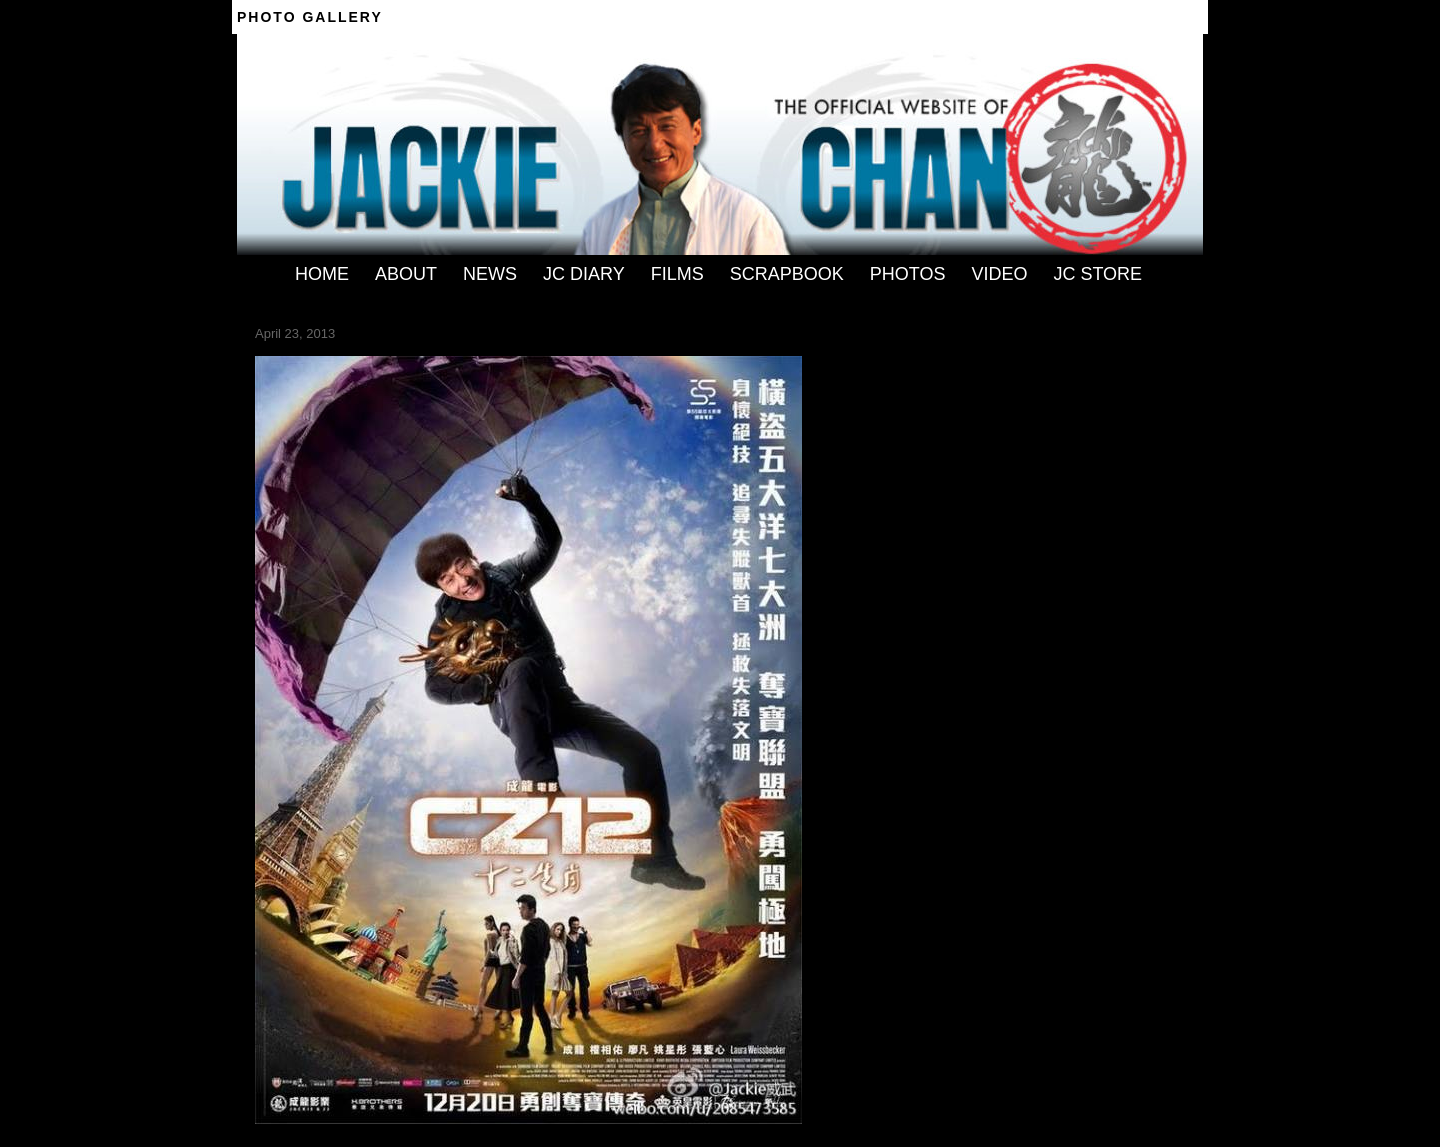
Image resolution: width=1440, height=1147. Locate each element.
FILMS (677, 274)
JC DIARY (584, 274)
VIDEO (999, 274)
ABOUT (406, 274)
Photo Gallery (310, 17)
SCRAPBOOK (787, 274)
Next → (347, 348)
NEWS (490, 274)
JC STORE (1097, 274)
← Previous (288, 348)
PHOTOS (908, 274)
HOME (322, 274)
